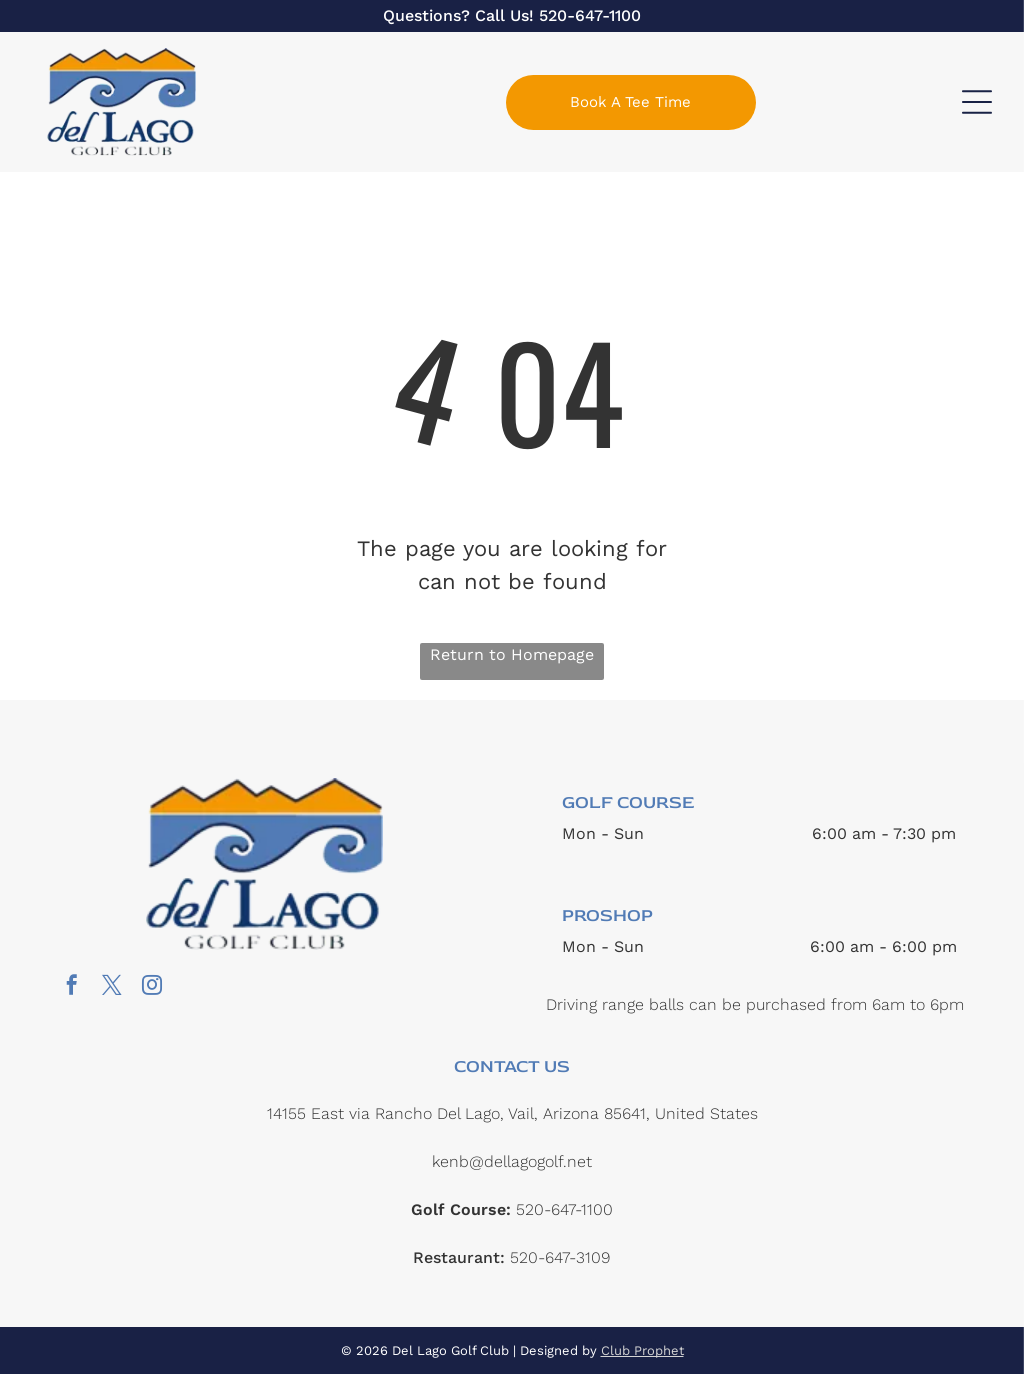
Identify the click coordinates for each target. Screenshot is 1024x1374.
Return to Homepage (512, 654)
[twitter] (112, 987)
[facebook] (72, 987)
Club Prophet (642, 1350)
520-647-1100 (590, 15)
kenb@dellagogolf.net (512, 1161)
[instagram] (152, 987)
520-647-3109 (560, 1257)
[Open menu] (977, 102)
